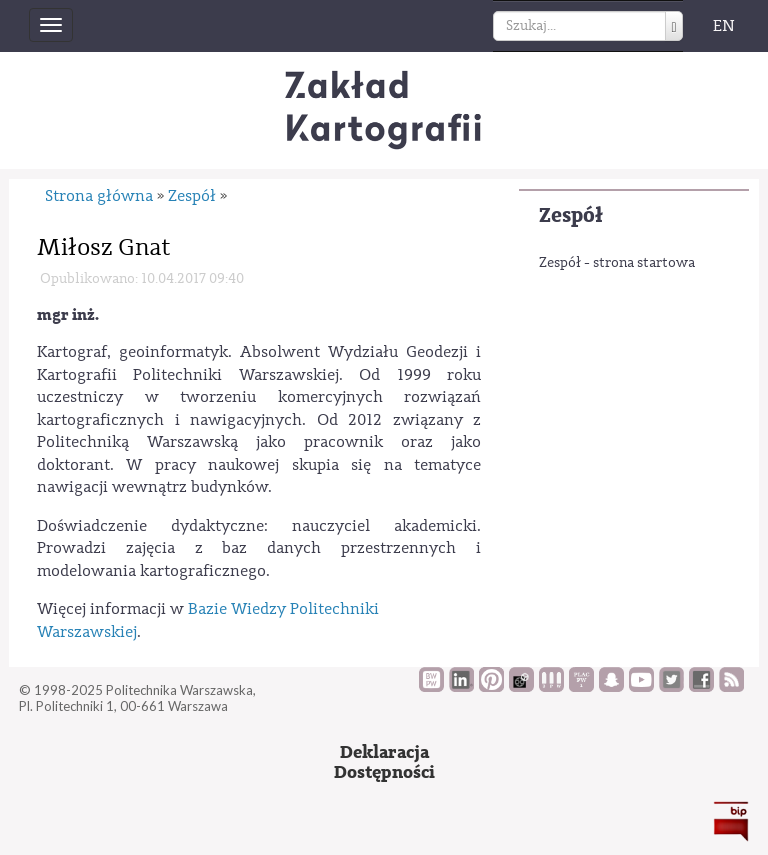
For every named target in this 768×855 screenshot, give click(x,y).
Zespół (571, 215)
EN (724, 26)
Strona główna (99, 196)
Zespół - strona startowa (617, 263)
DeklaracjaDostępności (384, 762)
